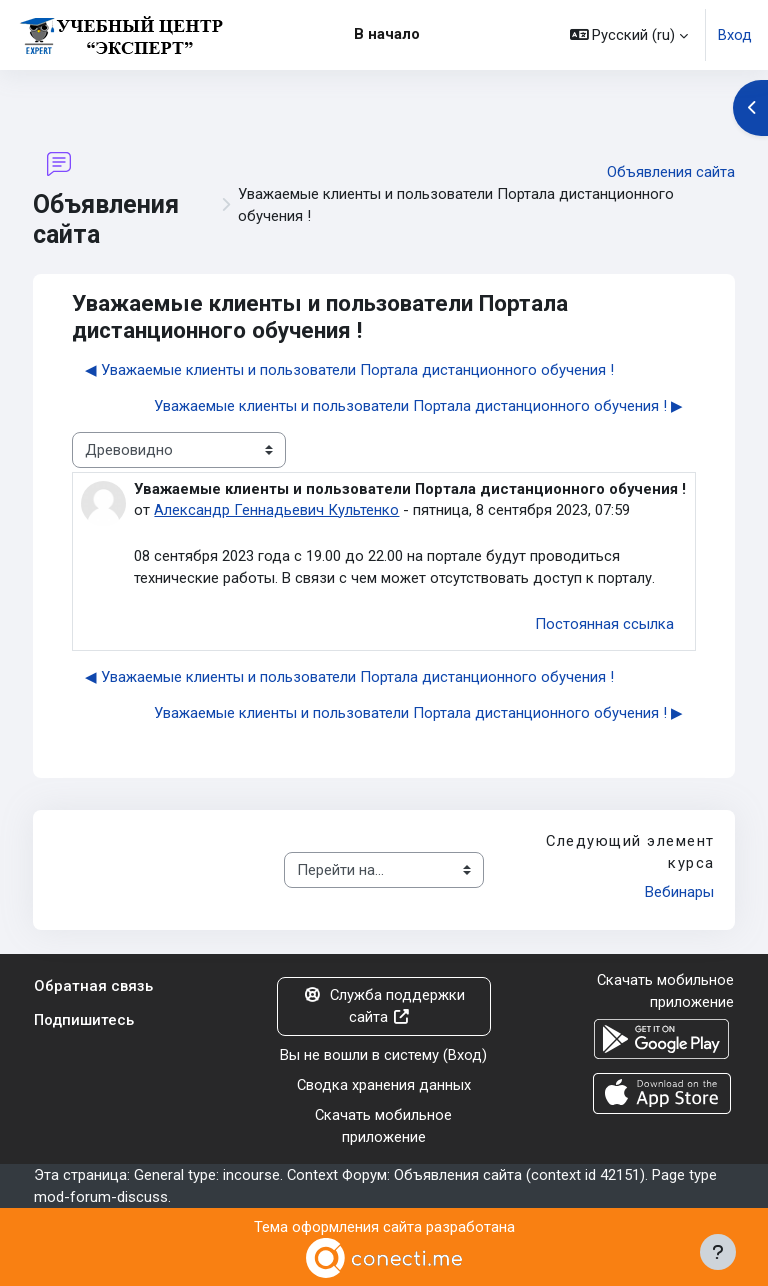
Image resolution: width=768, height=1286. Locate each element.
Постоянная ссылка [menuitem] (604, 624)
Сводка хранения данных (384, 1085)
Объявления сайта (671, 172)
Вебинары (679, 892)
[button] (629, 35)
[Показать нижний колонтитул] (718, 1252)
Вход (735, 35)
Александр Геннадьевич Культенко (276, 510)
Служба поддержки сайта (384, 1006)
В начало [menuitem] (387, 34)
